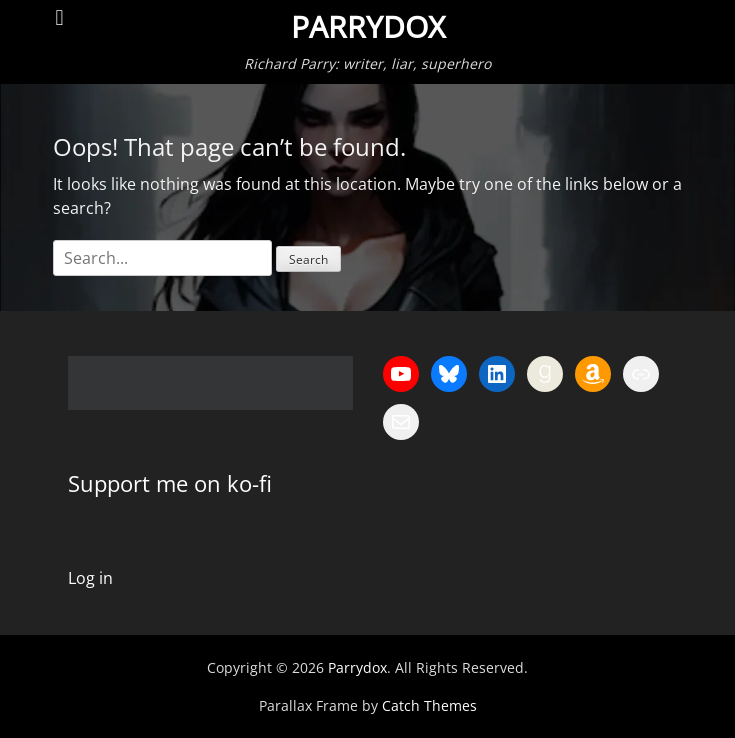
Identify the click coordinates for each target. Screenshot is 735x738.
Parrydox (368, 27)
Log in (90, 578)
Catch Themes (429, 705)
